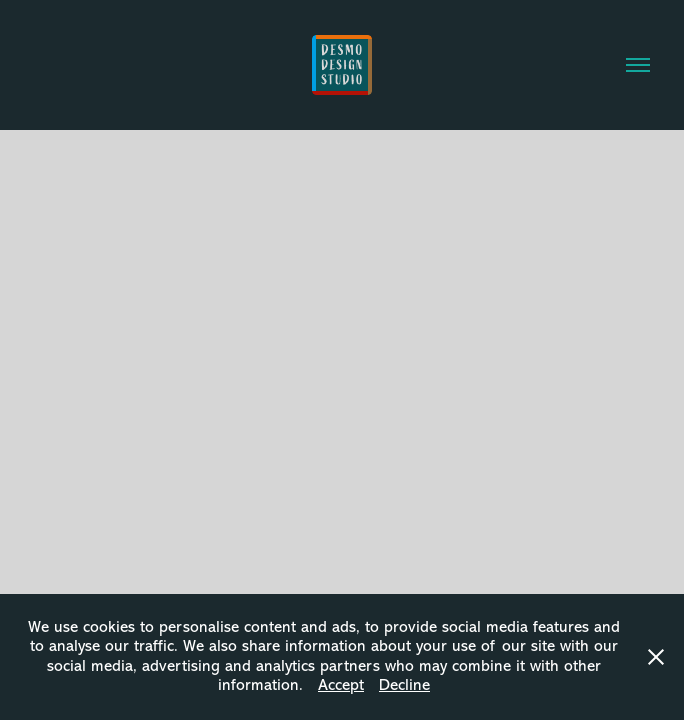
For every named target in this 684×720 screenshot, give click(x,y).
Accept (341, 685)
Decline (404, 685)
